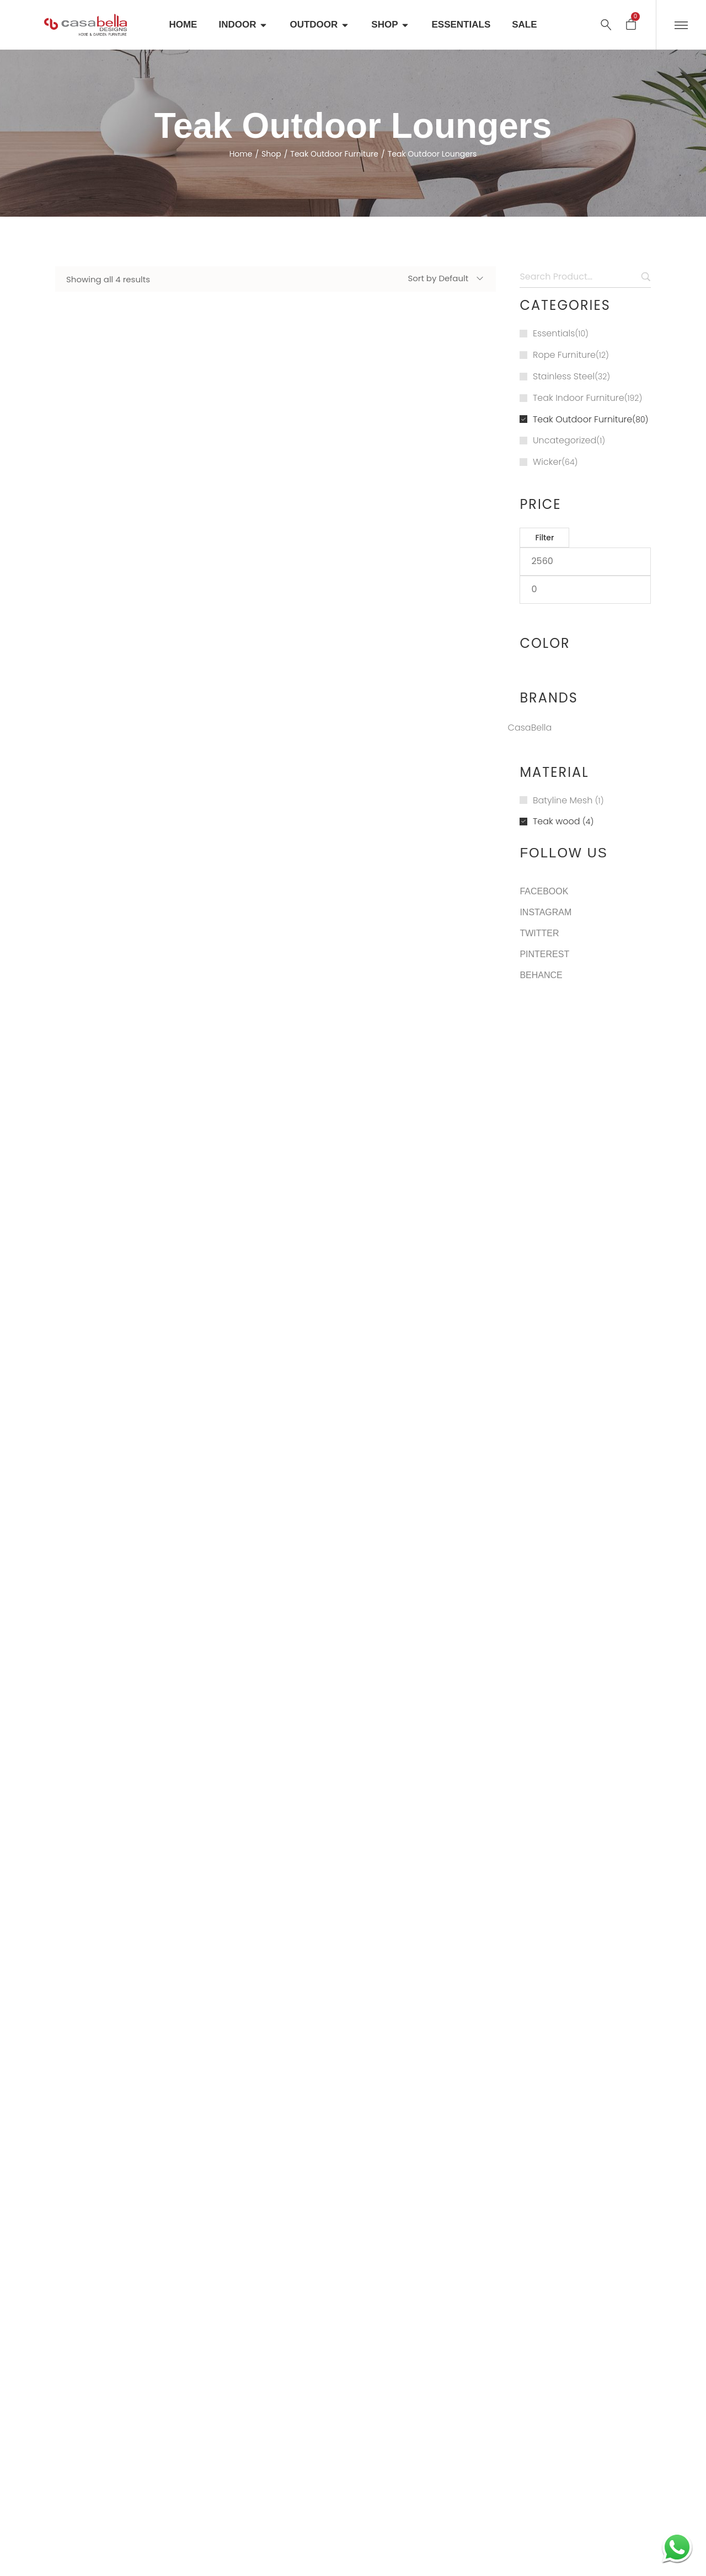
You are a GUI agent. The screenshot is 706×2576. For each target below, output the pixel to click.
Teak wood (556, 821)
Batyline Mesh (562, 800)
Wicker (547, 461)
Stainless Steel (564, 376)
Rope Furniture (564, 354)
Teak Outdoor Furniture (334, 153)
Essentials (554, 333)
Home (241, 153)
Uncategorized (564, 440)
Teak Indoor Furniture (578, 397)
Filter (544, 537)
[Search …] (606, 25)
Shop (271, 153)
